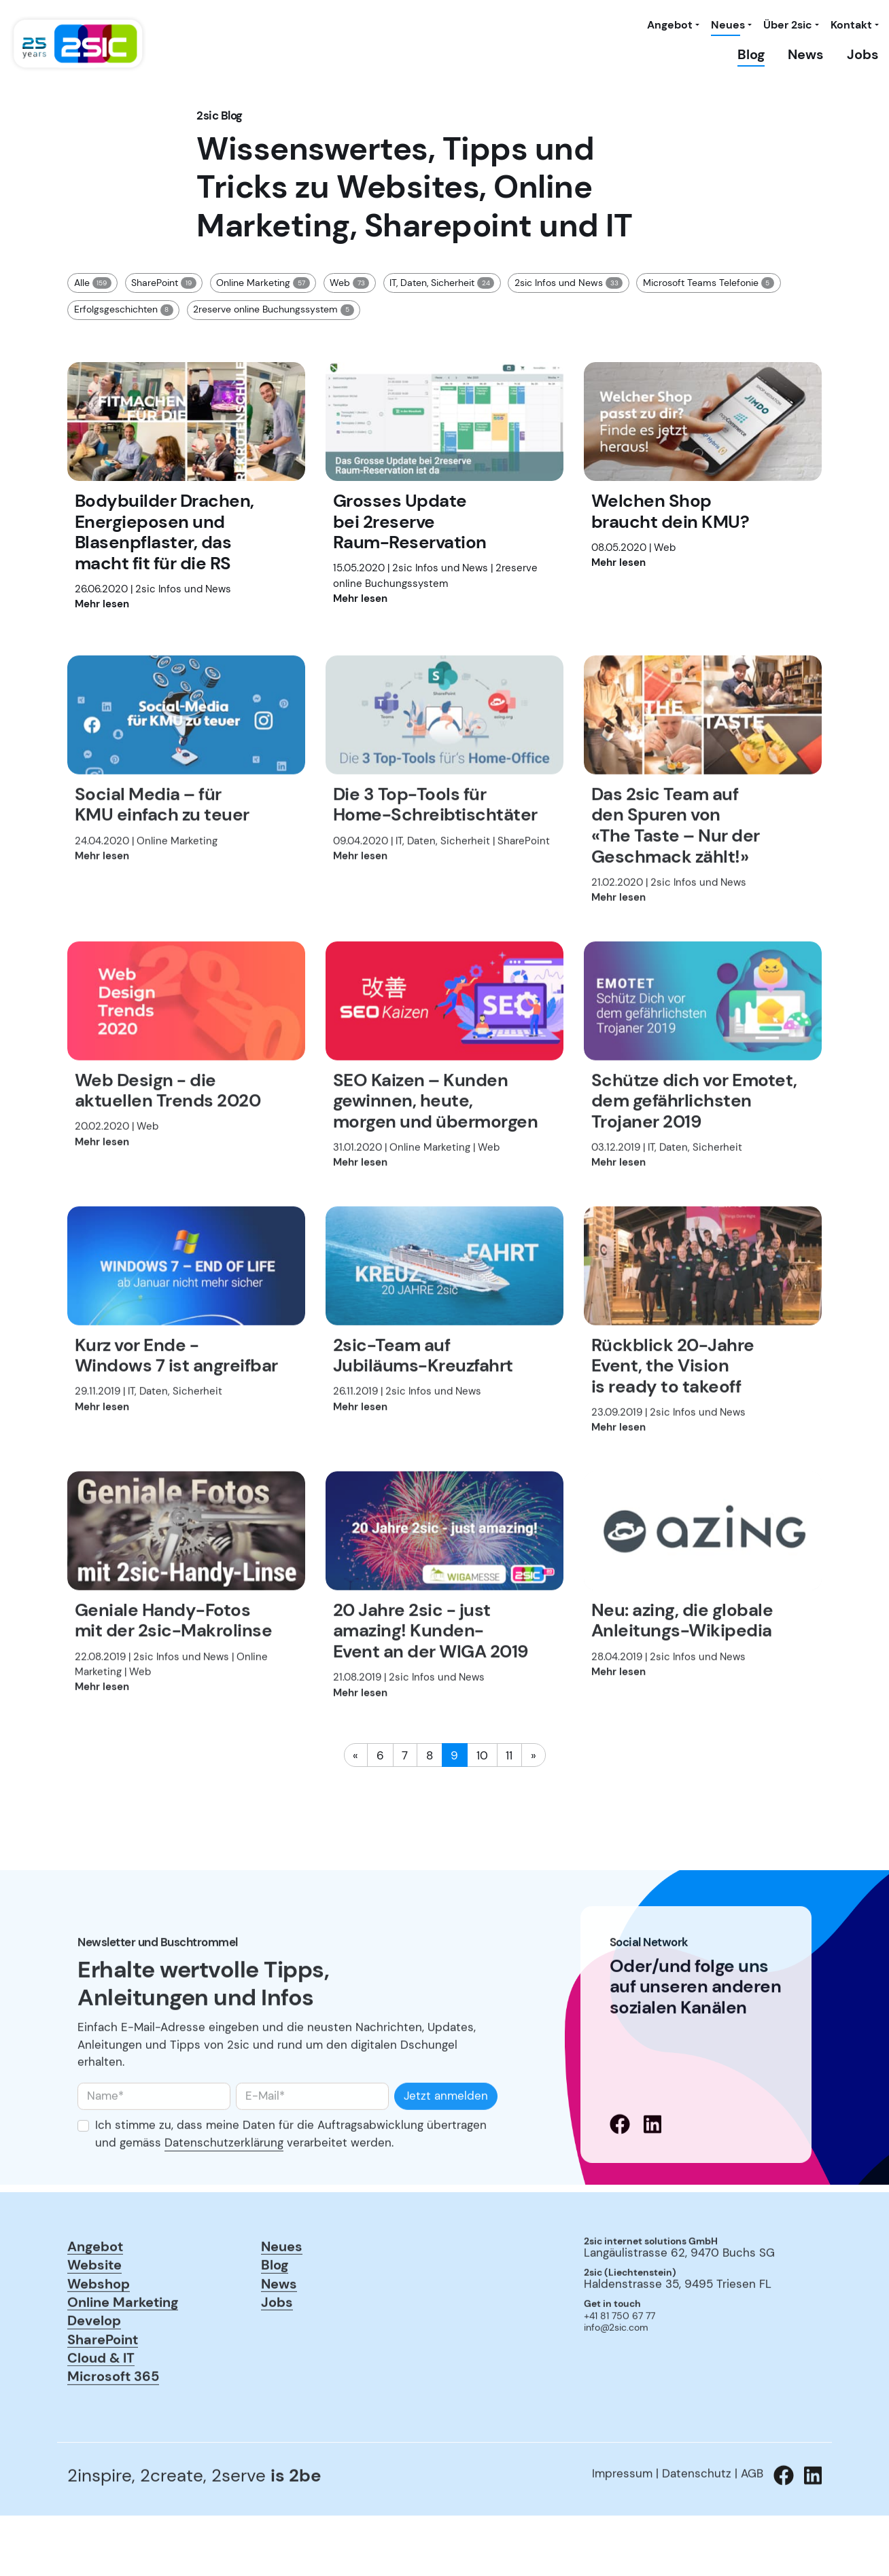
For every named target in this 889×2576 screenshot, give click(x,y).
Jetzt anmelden (446, 2147)
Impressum (622, 2525)
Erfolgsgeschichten (123, 310)
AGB (752, 2525)
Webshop (98, 2334)
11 (509, 1755)
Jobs (863, 54)
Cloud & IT (101, 2408)
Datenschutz (696, 2525)
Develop (94, 2371)
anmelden (603, 2398)
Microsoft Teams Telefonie (708, 283)
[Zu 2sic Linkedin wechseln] (808, 2527)
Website (94, 2315)
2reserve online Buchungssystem (273, 310)
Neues (728, 25)
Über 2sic (787, 25)
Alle (92, 283)
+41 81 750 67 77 (619, 2368)
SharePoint (163, 283)
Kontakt (851, 25)
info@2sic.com (616, 2379)
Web (349, 283)
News (806, 54)
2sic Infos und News (569, 283)
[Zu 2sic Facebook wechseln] (778, 2527)
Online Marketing (262, 283)
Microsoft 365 (113, 2427)
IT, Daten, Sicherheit (441, 283)
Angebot (670, 25)
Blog (751, 54)
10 (482, 1755)
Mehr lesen (102, 604)
